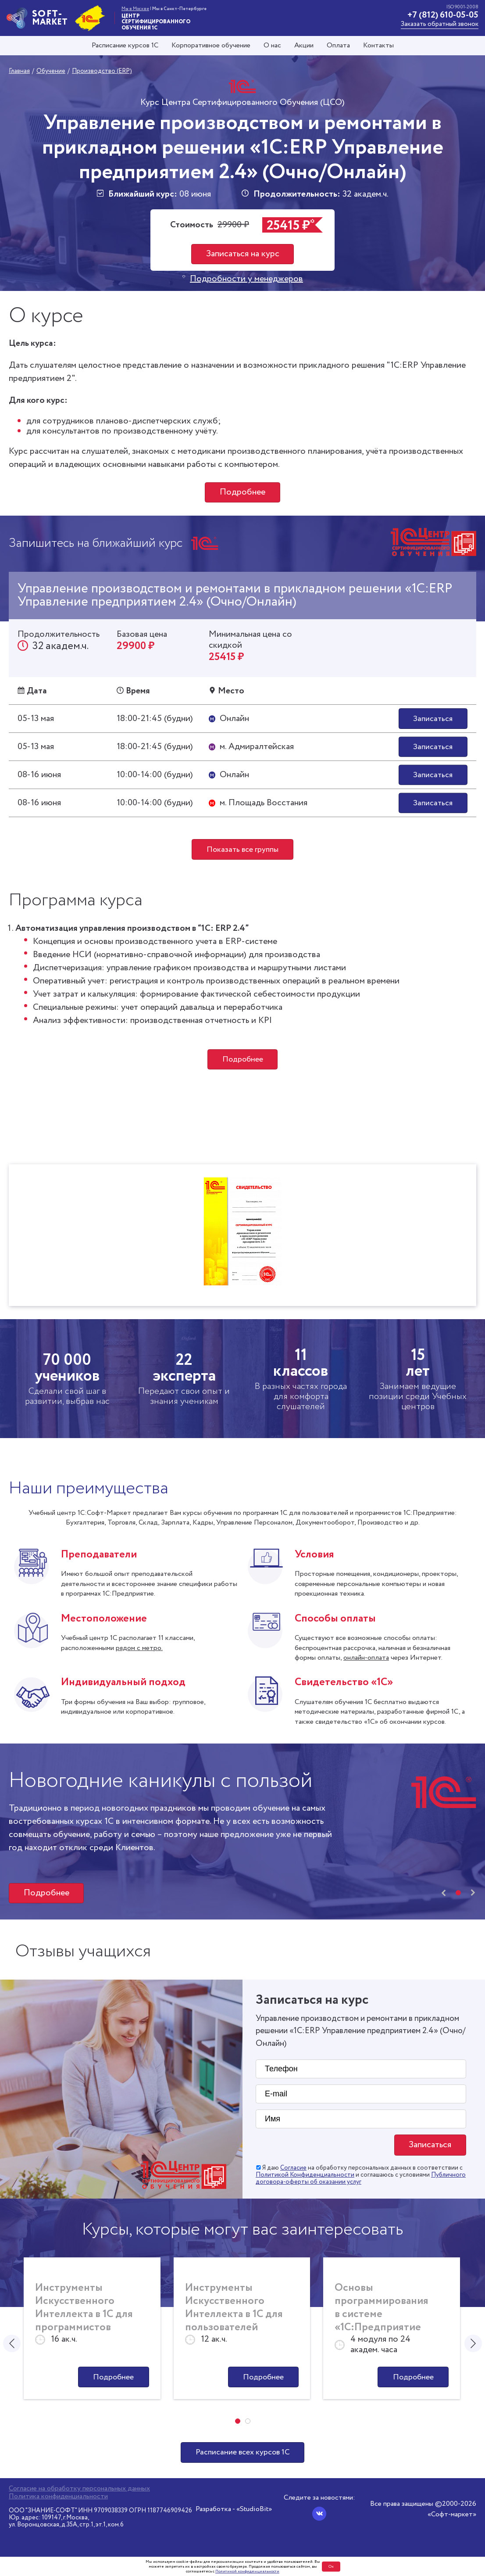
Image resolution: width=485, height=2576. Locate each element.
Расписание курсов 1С (125, 46)
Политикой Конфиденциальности (305, 2176)
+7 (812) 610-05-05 (442, 15)
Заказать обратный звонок (439, 24)
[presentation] (443, 1894)
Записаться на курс (242, 254)
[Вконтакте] (319, 2514)
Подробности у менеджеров (246, 279)
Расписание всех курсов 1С (242, 2454)
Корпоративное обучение (210, 46)
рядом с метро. (139, 1649)
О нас (272, 46)
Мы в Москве (135, 8)
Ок (331, 2566)
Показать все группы (242, 849)
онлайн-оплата (366, 1659)
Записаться (433, 719)
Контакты (378, 46)
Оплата (338, 46)
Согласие (293, 2169)
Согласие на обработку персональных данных (79, 2489)
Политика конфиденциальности (58, 2497)
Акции (304, 46)
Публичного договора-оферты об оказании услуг (361, 2180)
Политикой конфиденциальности (247, 2571)
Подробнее (242, 492)
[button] (458, 1894)
